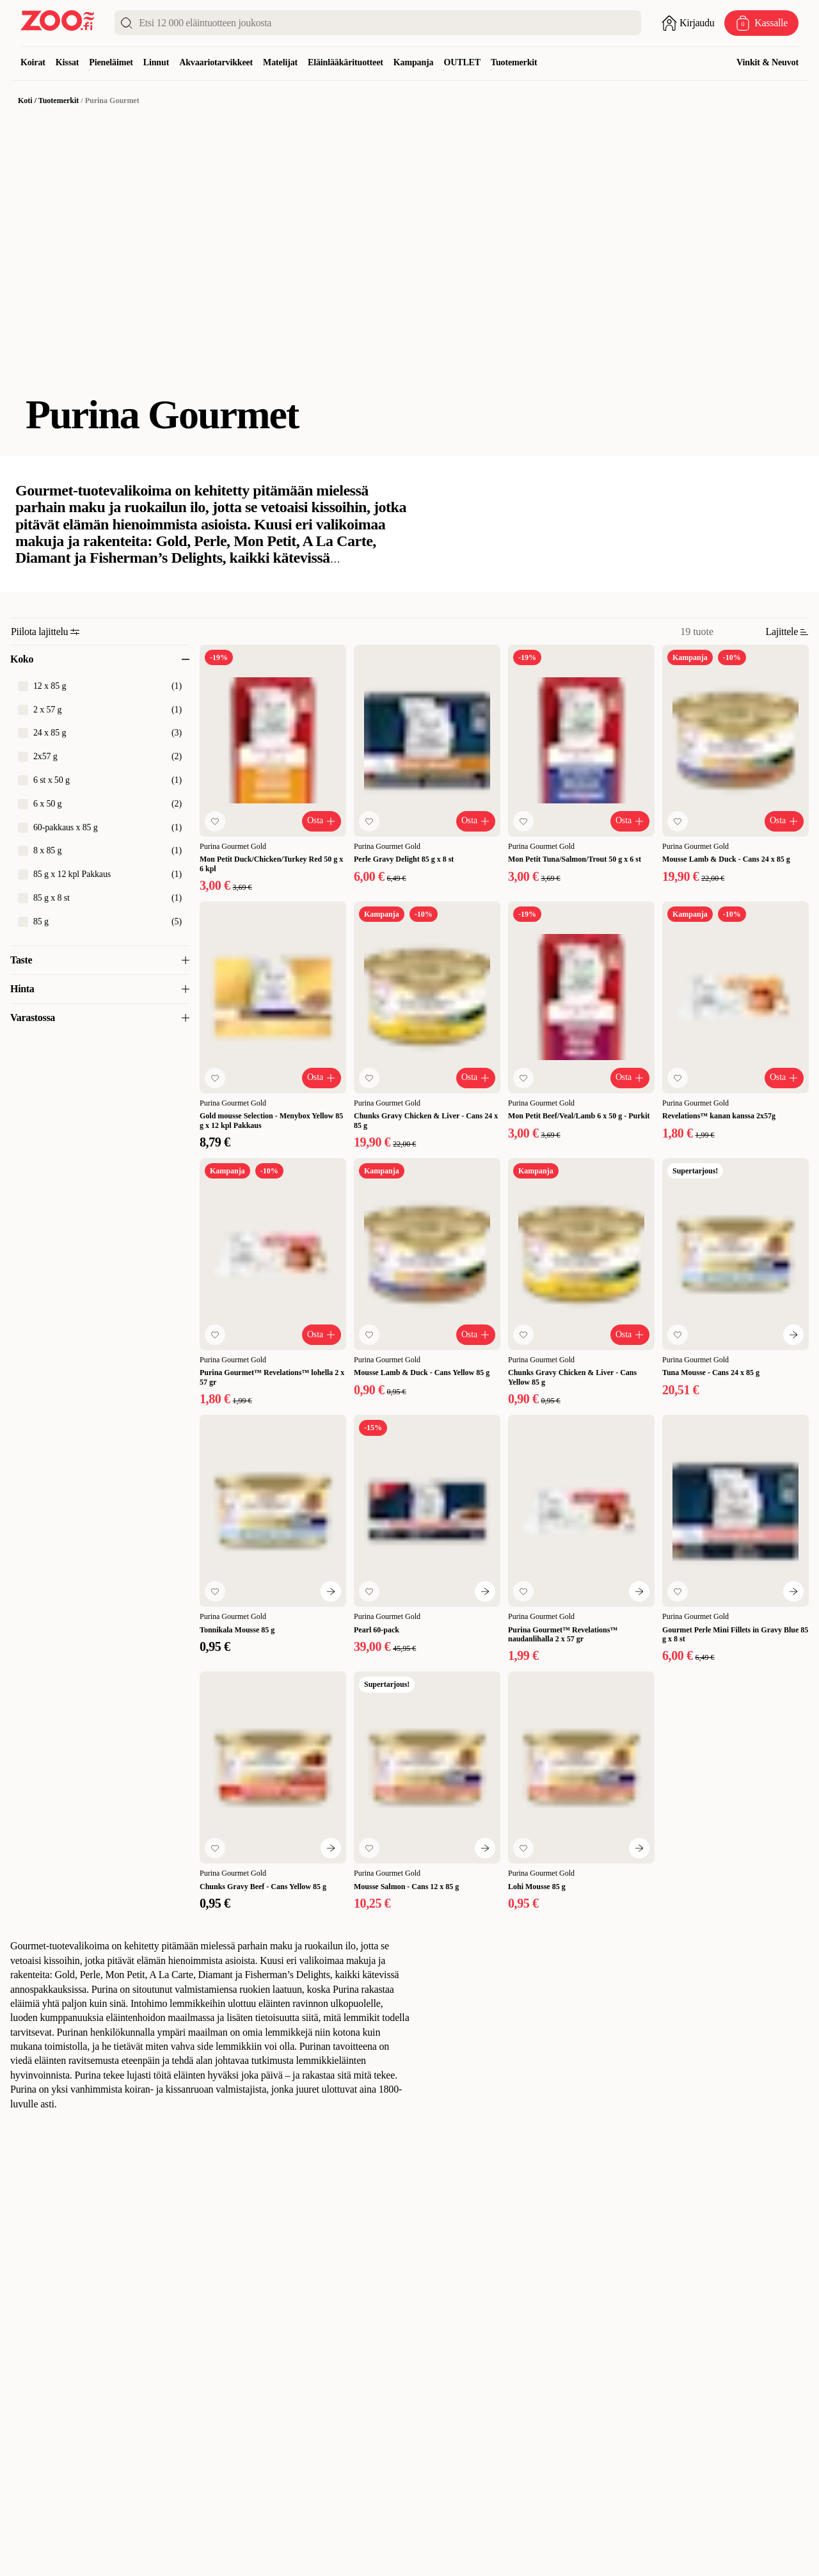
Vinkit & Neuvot (767, 62)
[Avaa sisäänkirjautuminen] (688, 23)
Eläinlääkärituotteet (345, 62)
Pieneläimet (110, 62)
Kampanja (414, 62)
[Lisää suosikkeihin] (215, 821)
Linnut (156, 62)
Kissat (67, 62)
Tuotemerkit (514, 62)
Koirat (32, 62)
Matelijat (280, 62)
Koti (25, 100)
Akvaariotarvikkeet (216, 62)
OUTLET (462, 62)
